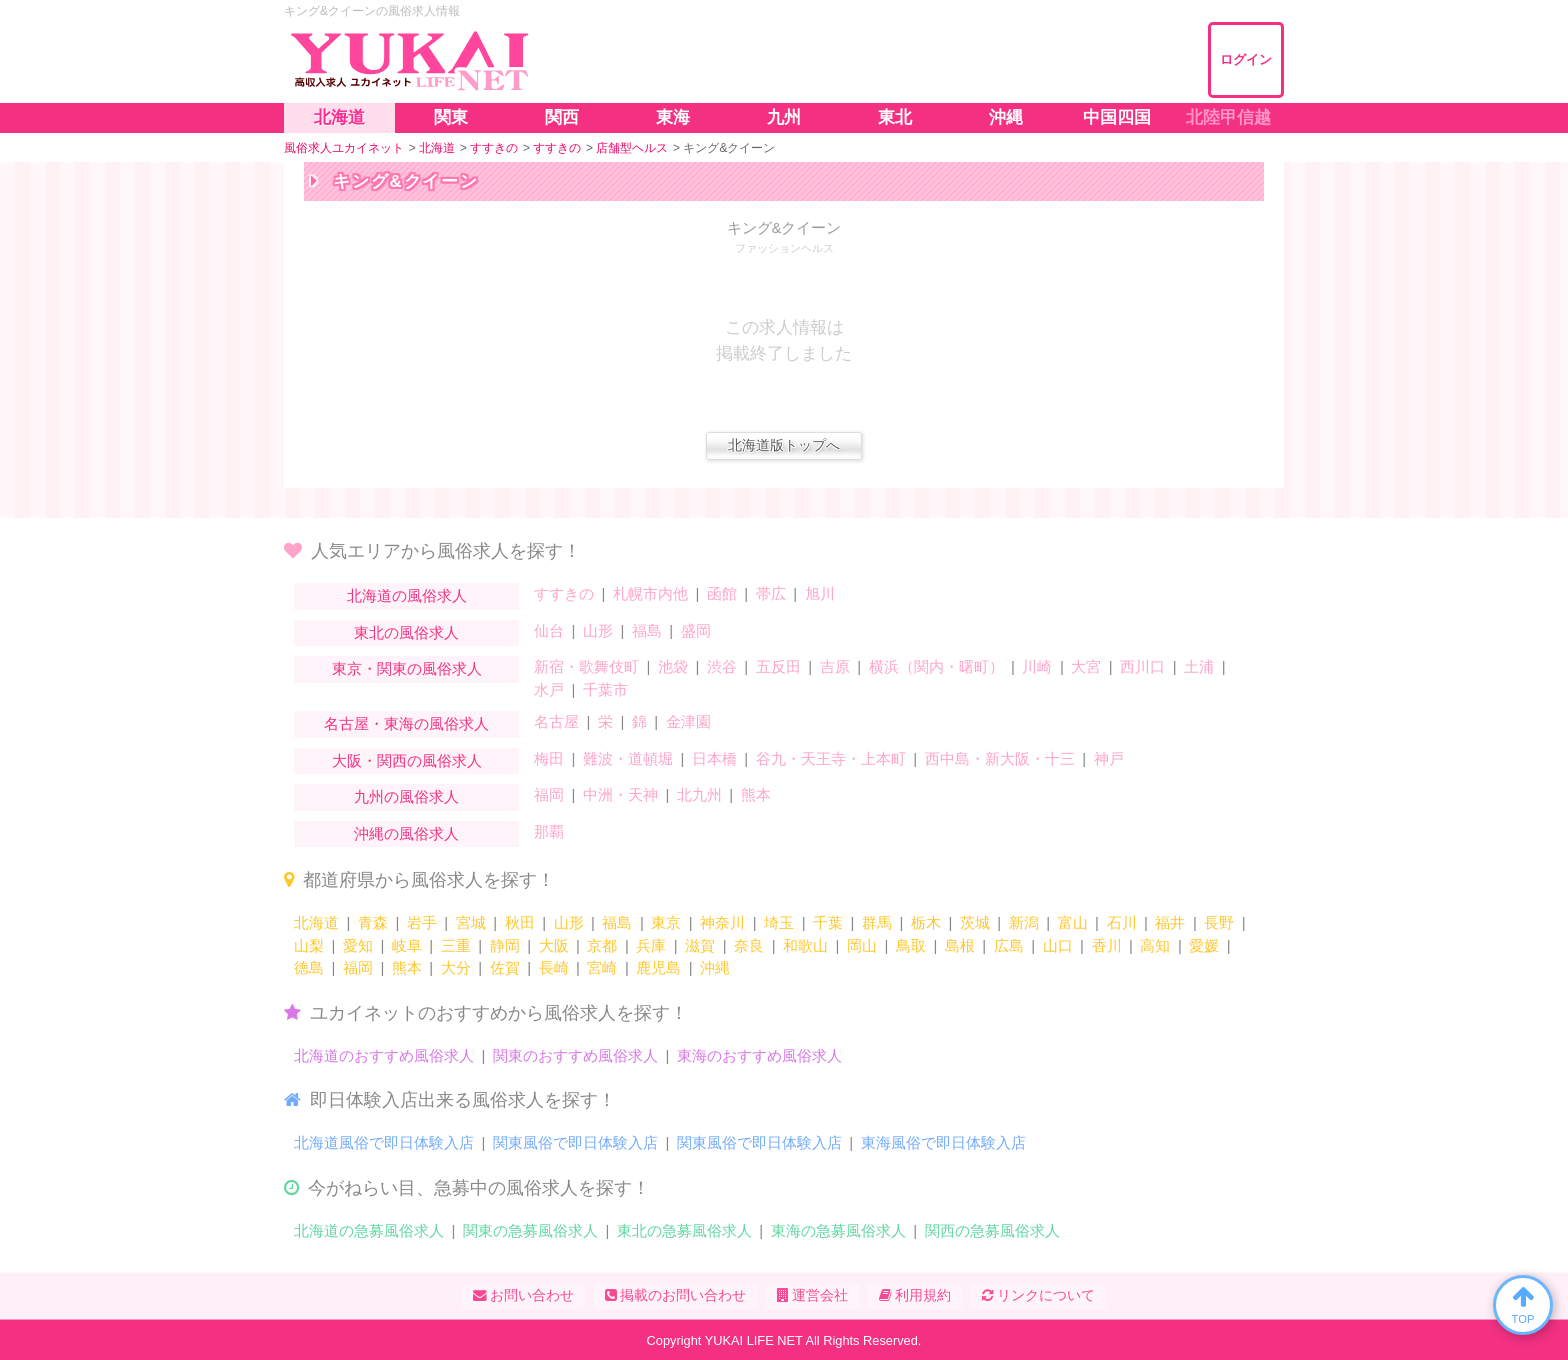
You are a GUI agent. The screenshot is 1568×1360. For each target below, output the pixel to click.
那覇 (549, 831)
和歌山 (805, 945)
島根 (960, 945)
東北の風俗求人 (406, 632)
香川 (1107, 945)
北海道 (316, 922)
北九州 (699, 794)
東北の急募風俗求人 (684, 1230)
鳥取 (911, 945)
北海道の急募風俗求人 (369, 1230)
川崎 (1037, 666)
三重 (456, 945)
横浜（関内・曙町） (936, 666)
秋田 (520, 922)
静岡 (505, 945)
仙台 (549, 630)
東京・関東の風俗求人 (407, 668)
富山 (1073, 922)
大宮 (1086, 666)
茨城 (975, 922)
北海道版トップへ (784, 445)
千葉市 (605, 689)
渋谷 (722, 666)
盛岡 (696, 630)
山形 (598, 630)
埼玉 (779, 922)
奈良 (749, 945)
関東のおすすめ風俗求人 (575, 1055)
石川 (1122, 922)
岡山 (862, 945)
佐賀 (505, 967)
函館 (722, 593)
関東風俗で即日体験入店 (575, 1142)
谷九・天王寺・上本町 (831, 758)
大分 (456, 967)
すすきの (564, 593)
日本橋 (714, 758)
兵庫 (651, 945)
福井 (1170, 922)
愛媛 (1204, 945)
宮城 (471, 922)
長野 (1219, 922)
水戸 (549, 689)
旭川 (820, 593)
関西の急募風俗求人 (992, 1230)
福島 (647, 630)
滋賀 (700, 945)
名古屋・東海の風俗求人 (406, 723)
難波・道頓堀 (628, 758)
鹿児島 (658, 967)
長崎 (554, 967)
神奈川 (722, 922)
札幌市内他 (650, 593)
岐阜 (407, 945)
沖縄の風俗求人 (406, 833)
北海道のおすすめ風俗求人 (384, 1055)
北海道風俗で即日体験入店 (384, 1142)
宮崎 (602, 967)
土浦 (1199, 666)
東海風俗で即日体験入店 (943, 1142)
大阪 (554, 945)
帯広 (771, 593)
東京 (666, 922)
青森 (373, 922)
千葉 (828, 922)
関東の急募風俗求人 (530, 1230)
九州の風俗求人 (406, 796)
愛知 (358, 945)
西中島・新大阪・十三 (1000, 758)
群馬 (877, 922)
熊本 (756, 794)
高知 (1155, 945)
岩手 (422, 922)
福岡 (549, 794)
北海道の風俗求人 (407, 595)
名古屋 (556, 721)
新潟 (1024, 922)
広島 (1009, 945)
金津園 (688, 721)
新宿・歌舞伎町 (586, 666)
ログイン (1246, 59)
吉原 (835, 666)
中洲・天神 (620, 794)
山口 (1058, 945)
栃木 (926, 922)
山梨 (309, 945)
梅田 (549, 758)
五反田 (778, 666)
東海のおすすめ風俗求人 (759, 1055)
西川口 (1142, 666)
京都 (602, 945)
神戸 (1109, 758)
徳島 (309, 967)
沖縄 (715, 967)
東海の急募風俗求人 (838, 1230)
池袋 (673, 666)
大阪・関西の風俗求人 (407, 760)
